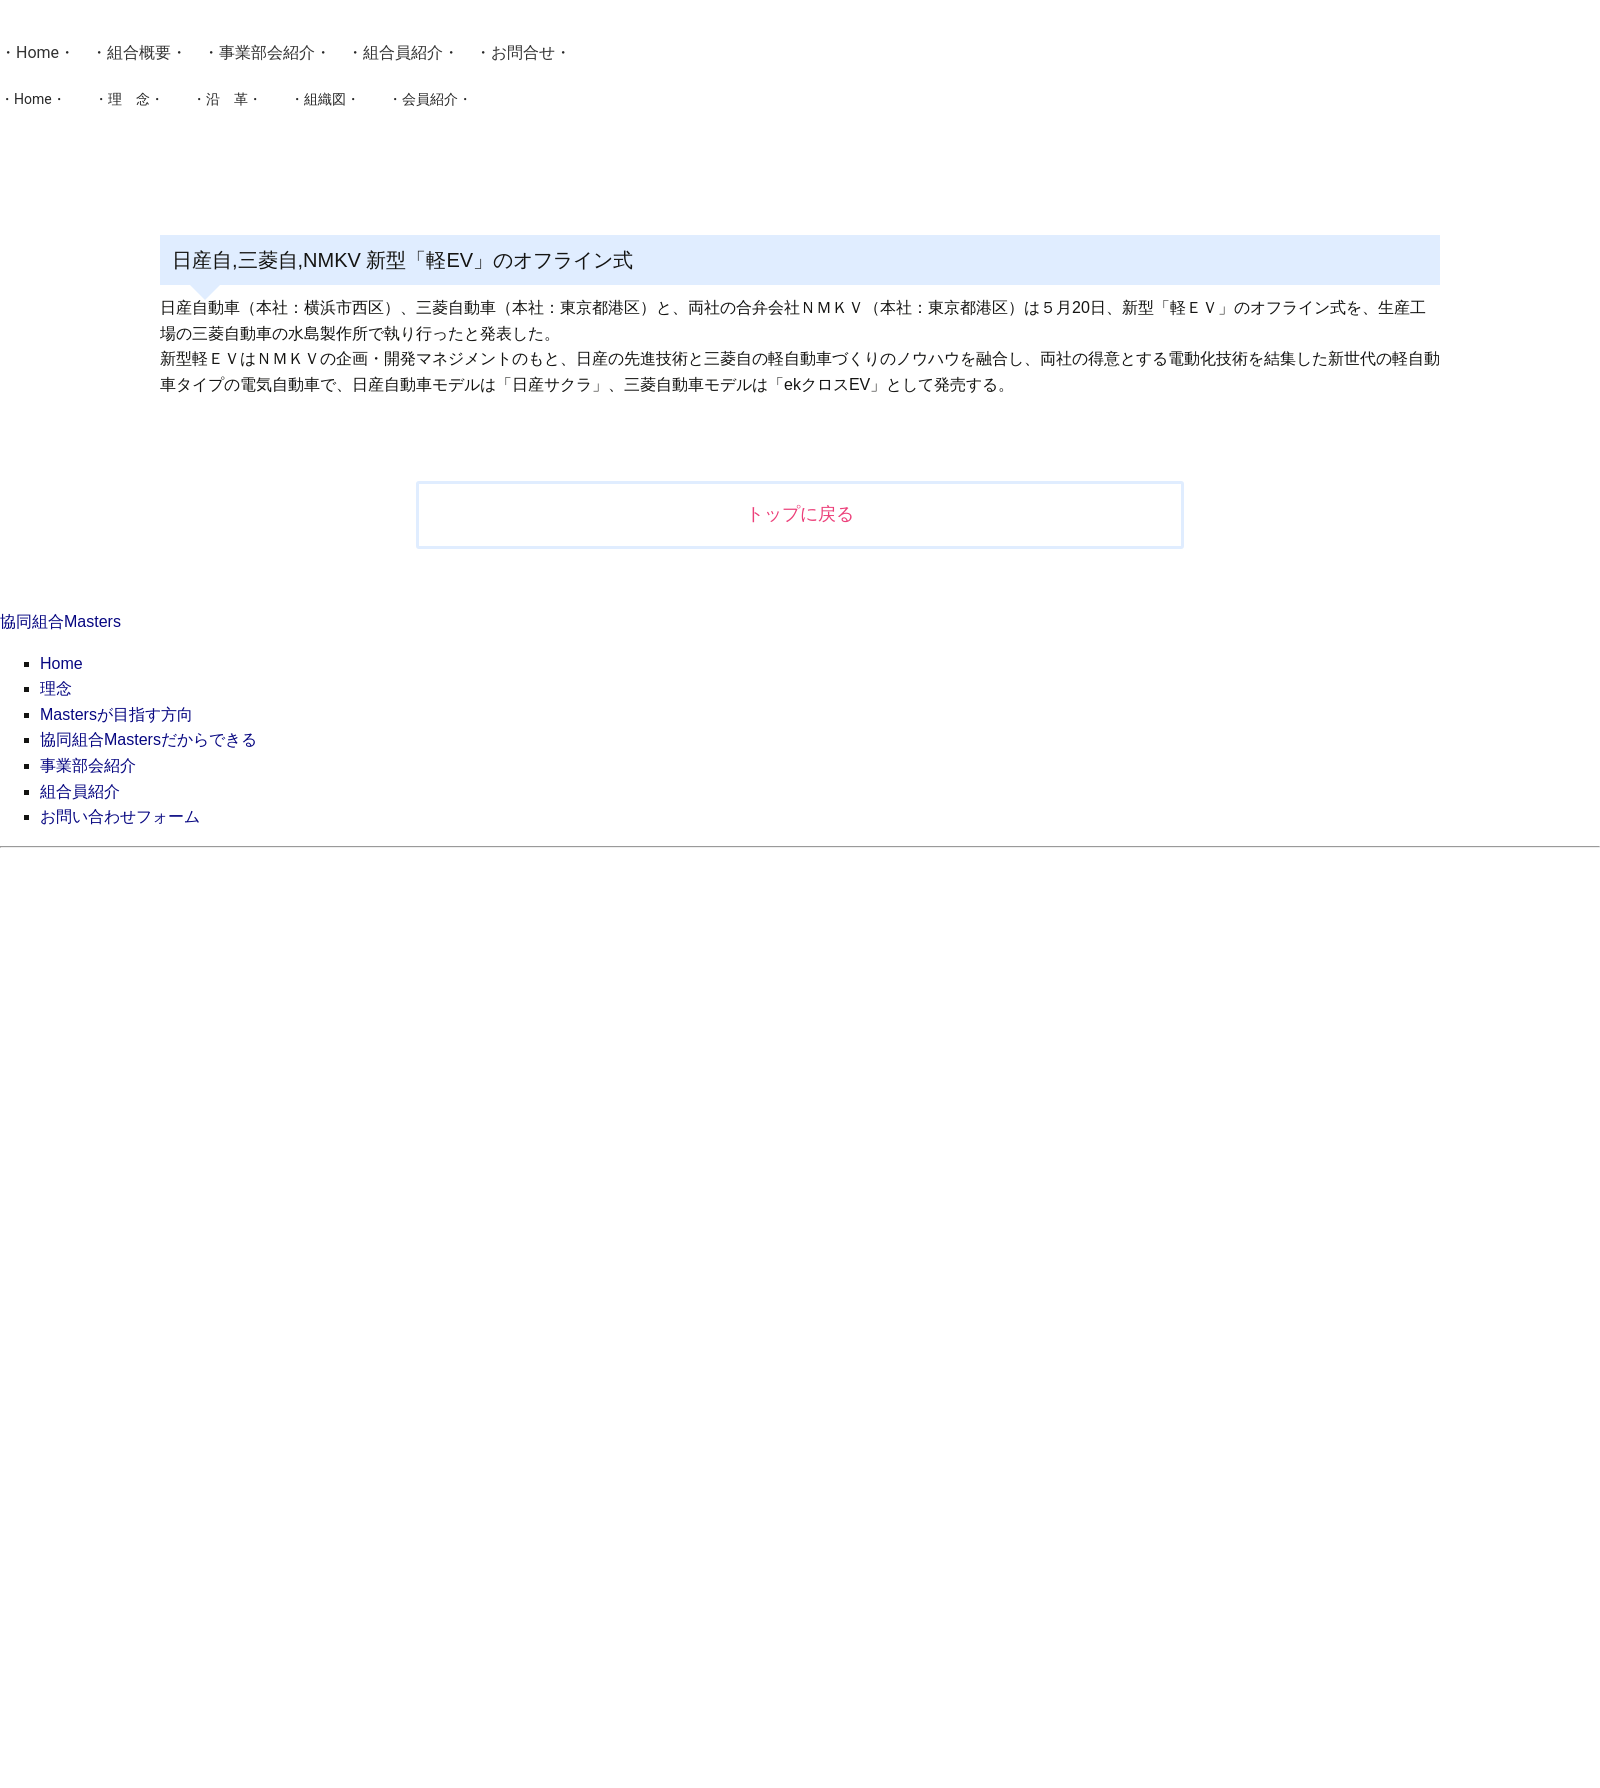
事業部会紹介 (267, 52)
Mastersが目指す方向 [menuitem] (116, 714)
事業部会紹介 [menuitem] (88, 765)
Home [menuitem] (61, 663)
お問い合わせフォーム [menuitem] (120, 816)
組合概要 (139, 52)
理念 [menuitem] (56, 688)
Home (37, 52)
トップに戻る (800, 514)
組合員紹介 (403, 52)
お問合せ (523, 52)
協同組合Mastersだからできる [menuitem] (148, 739)
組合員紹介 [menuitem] (80, 791)
